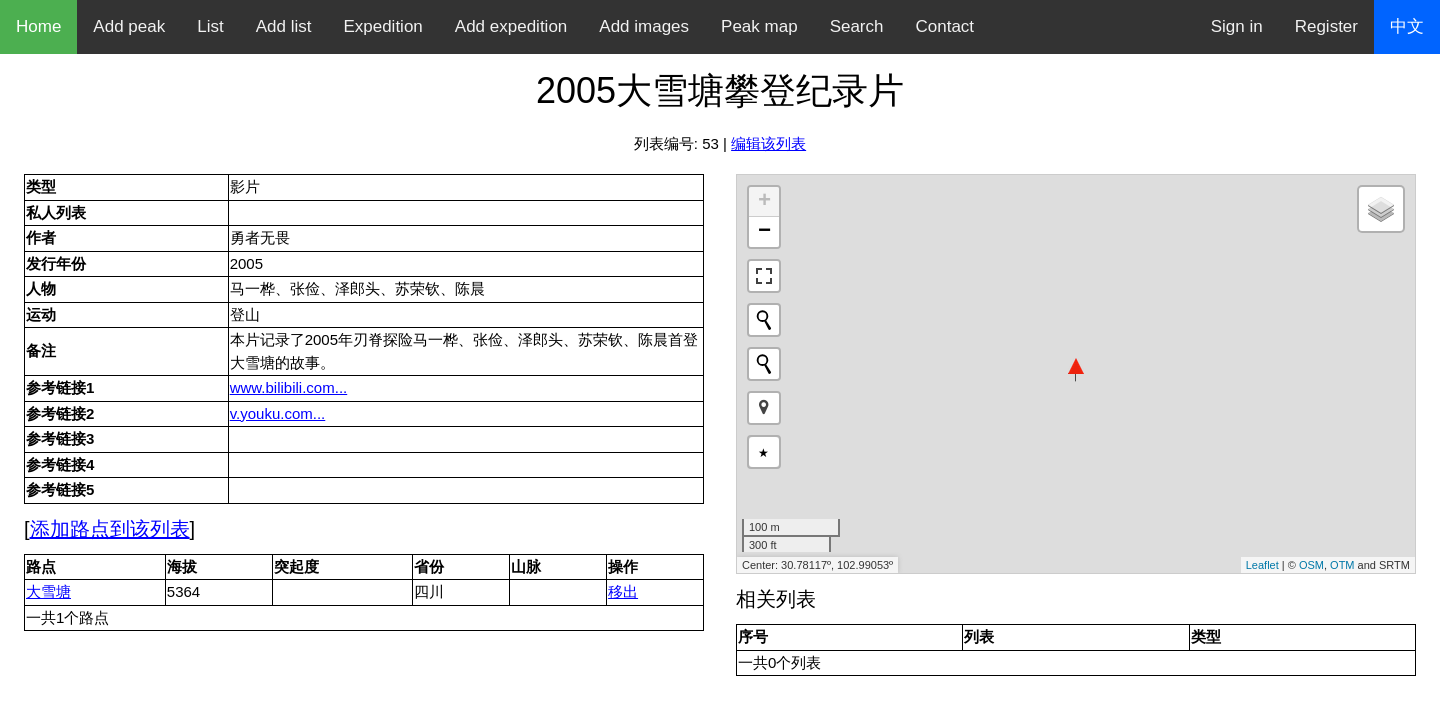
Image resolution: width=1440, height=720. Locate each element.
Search (857, 26)
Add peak (129, 26)
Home (38, 26)
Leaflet (1262, 565)
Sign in (1237, 26)
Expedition (382, 26)
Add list (284, 26)
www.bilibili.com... (289, 387)
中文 (1407, 26)
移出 (623, 591)
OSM (1311, 565)
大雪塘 (48, 591)
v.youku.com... (278, 413)
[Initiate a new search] (764, 320)
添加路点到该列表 (110, 529)
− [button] (764, 232)
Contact (945, 26)
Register (1326, 26)
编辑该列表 (768, 143)
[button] (764, 408)
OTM (1342, 565)
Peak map (759, 26)
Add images (644, 26)
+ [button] (764, 202)
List (210, 26)
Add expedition (511, 26)
